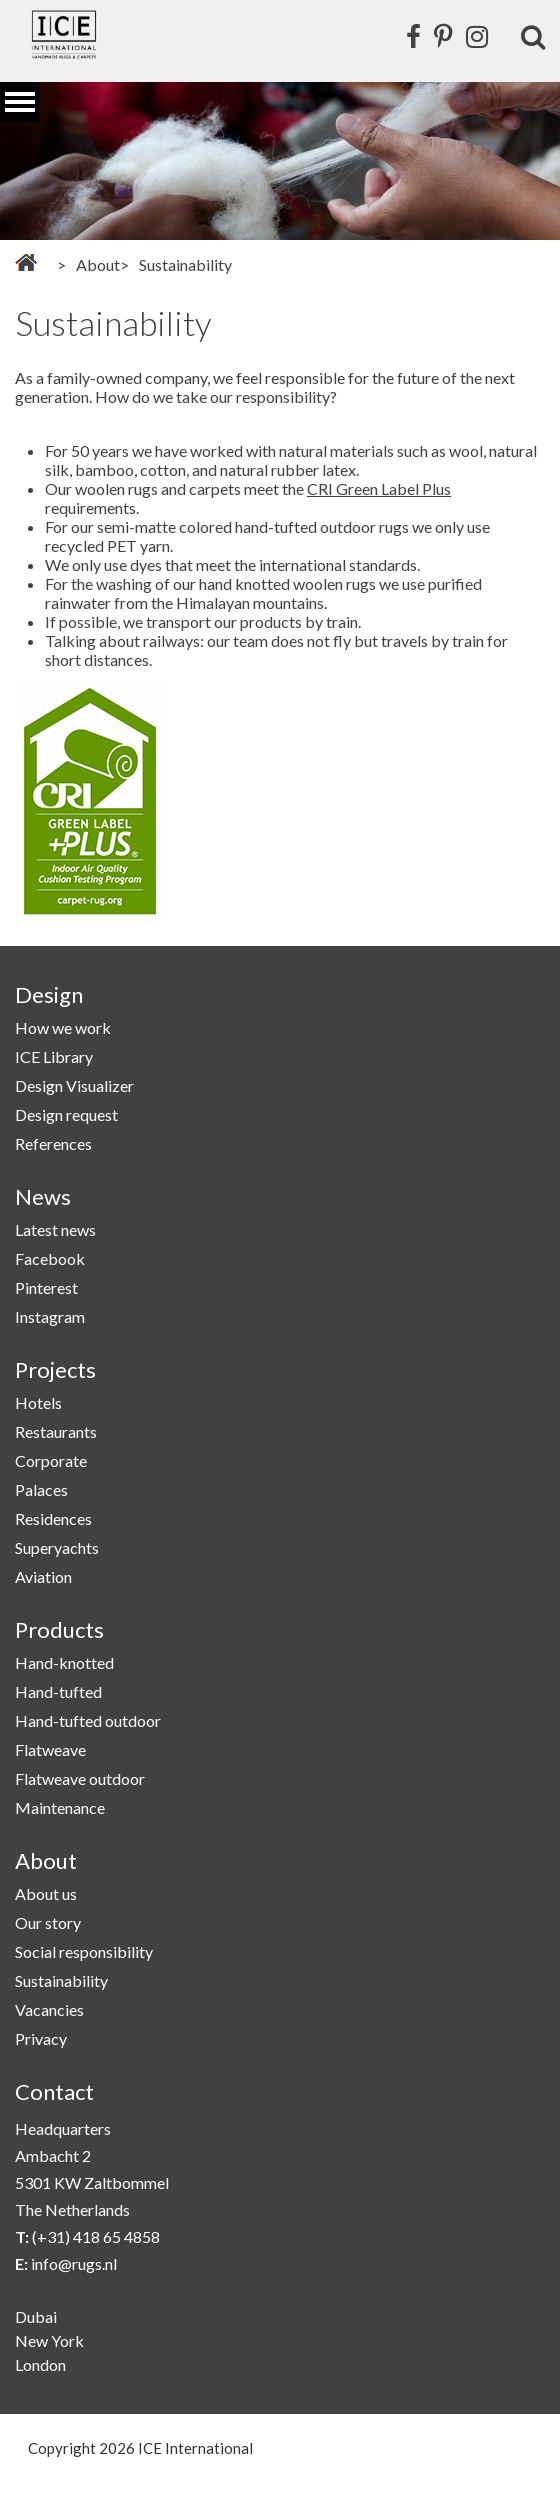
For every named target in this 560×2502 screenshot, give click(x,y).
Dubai (36, 2316)
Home (26, 262)
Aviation (43, 1576)
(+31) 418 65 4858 (96, 2236)
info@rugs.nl (74, 2263)
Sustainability (61, 1980)
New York (49, 2340)
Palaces (41, 1489)
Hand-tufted (58, 1691)
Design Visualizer (74, 1085)
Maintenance (60, 1807)
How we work (63, 1027)
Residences (53, 1518)
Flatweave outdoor (80, 1778)
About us (46, 1893)
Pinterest (46, 1287)
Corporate (51, 1460)
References (53, 1143)
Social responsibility (84, 1951)
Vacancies (49, 2009)
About (98, 264)
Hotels (38, 1402)
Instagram (50, 1316)
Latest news (55, 1229)
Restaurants (56, 1431)
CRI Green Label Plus (379, 488)
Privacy (41, 2038)
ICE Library (54, 1056)
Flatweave (50, 1749)
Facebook (50, 1258)
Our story (48, 1922)
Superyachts (57, 1547)
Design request (66, 1114)
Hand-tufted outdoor (88, 1720)
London (40, 2364)
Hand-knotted (64, 1662)
